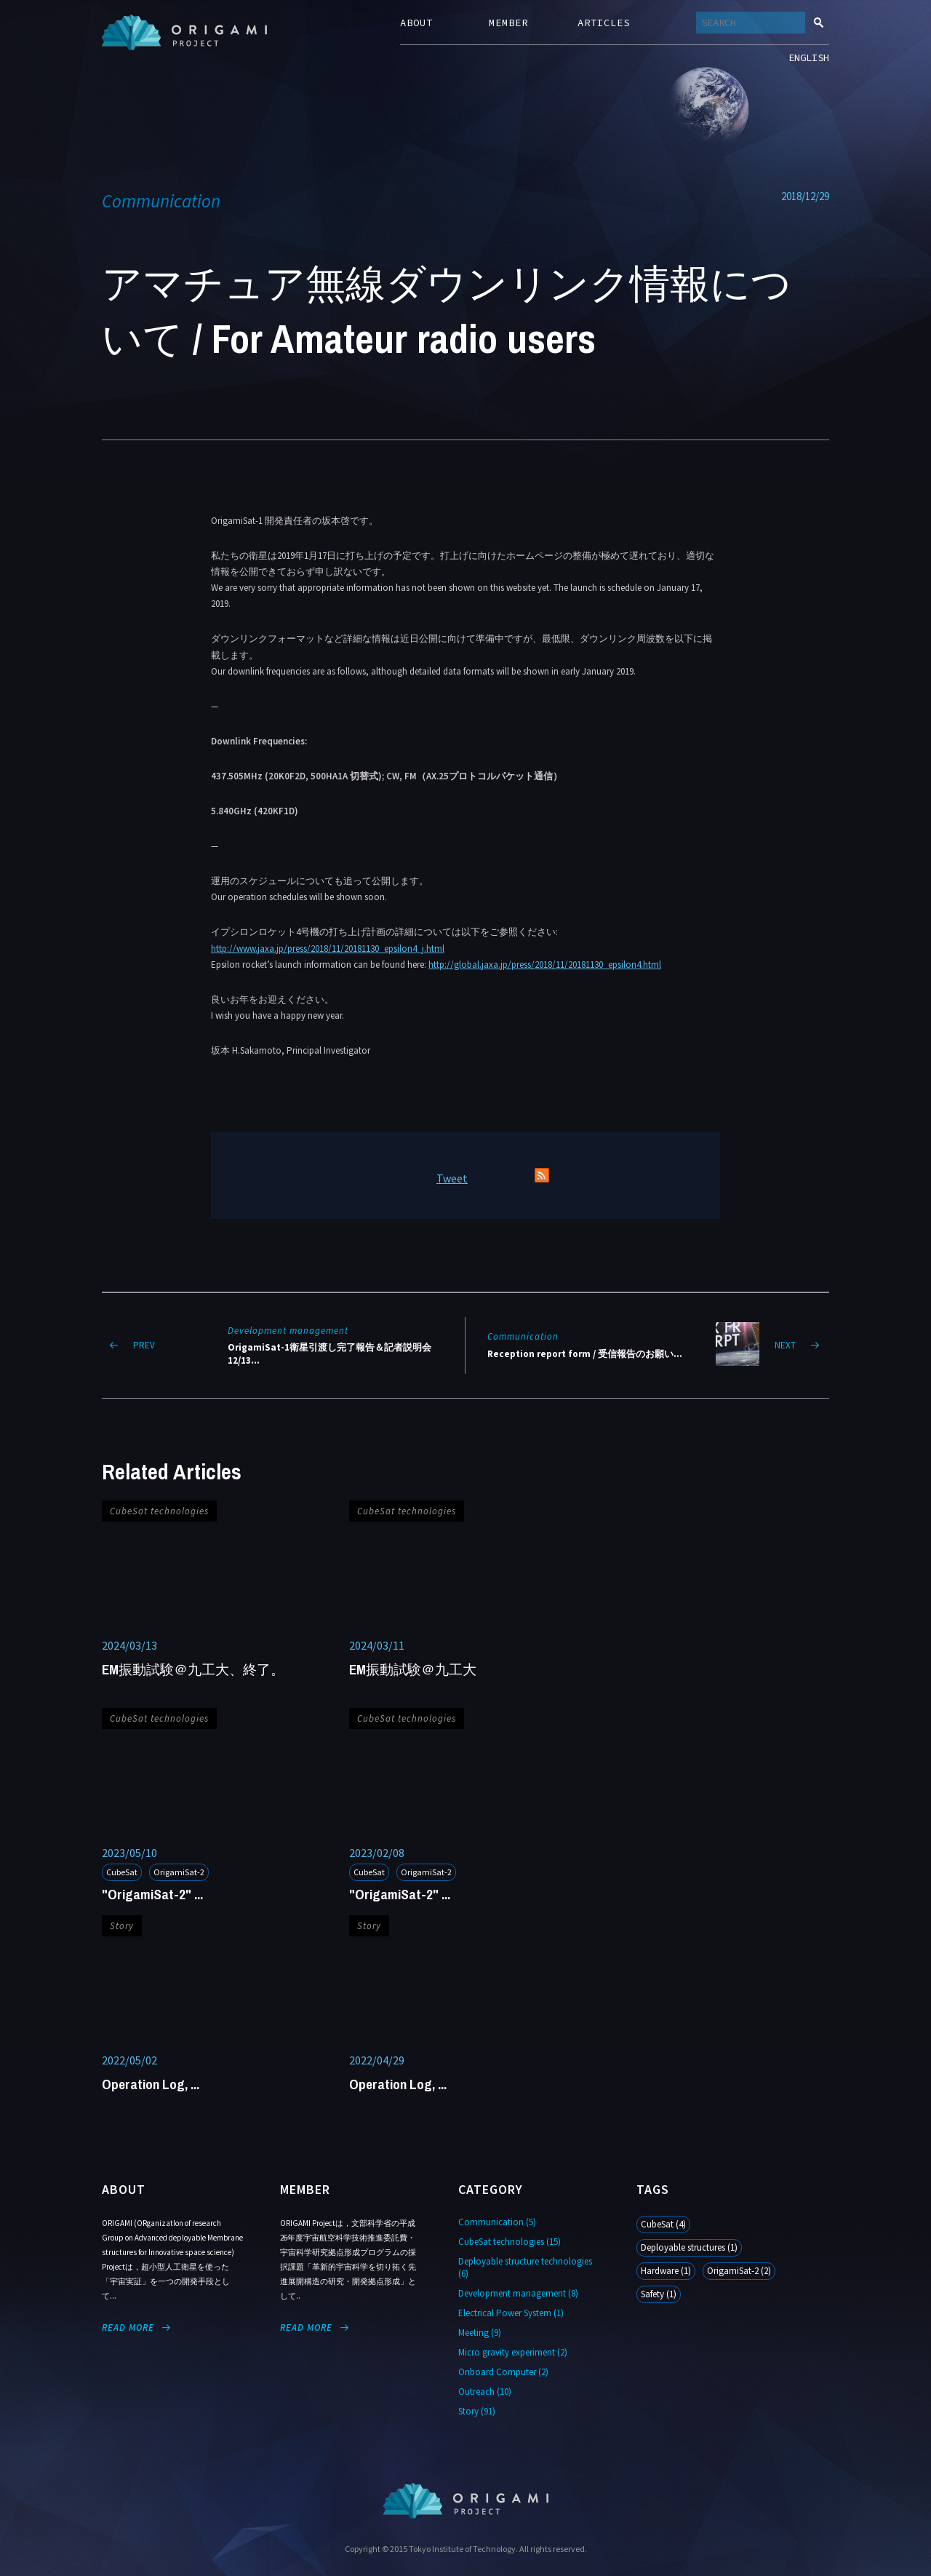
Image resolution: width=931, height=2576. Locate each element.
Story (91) (476, 2411)
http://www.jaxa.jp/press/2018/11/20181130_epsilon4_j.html (327, 948)
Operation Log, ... (150, 2084)
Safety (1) (658, 2294)
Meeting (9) (479, 2332)
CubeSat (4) (663, 2224)
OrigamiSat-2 (178, 1872)
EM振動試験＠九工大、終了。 (193, 1669)
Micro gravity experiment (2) (512, 2352)
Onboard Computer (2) (503, 2372)
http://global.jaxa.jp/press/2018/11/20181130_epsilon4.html (544, 964)
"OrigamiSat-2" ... (152, 1894)
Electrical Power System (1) (511, 2313)
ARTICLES (604, 22)
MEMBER (508, 22)
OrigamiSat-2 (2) (739, 2271)
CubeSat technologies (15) (509, 2241)
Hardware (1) (666, 2271)
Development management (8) (518, 2293)
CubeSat (121, 1872)
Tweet (452, 1178)
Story (122, 1926)
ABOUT (416, 22)
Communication (161, 200)
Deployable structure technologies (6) (525, 2267)
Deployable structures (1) (689, 2247)
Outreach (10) (484, 2391)
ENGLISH (808, 57)
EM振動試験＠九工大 (412, 1669)
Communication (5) (497, 2222)
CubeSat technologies (159, 1511)
